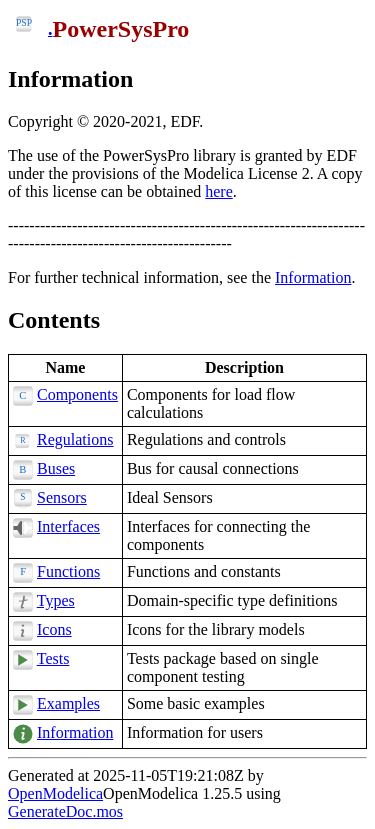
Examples (68, 703)
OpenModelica (55, 793)
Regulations (75, 439)
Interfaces (68, 526)
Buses (56, 468)
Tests (53, 658)
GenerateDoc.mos (65, 811)
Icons (54, 629)
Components (77, 394)
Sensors (62, 497)
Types (56, 600)
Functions (68, 571)
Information (70, 79)
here (219, 191)
